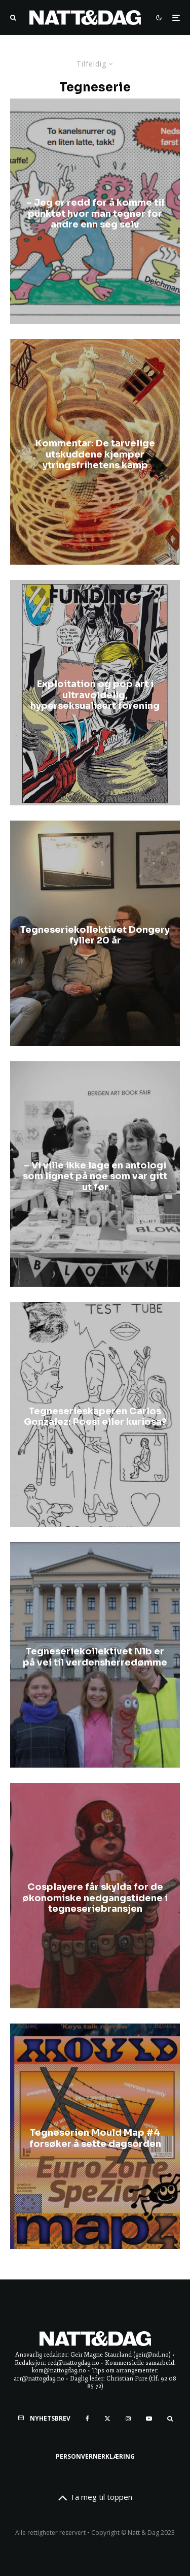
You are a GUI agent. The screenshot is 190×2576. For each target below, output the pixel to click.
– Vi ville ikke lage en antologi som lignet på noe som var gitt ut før (95, 1176)
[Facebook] (87, 2418)
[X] (107, 2418)
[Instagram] (128, 2418)
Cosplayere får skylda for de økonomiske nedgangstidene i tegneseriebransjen (95, 1898)
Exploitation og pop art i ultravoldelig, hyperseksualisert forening (95, 695)
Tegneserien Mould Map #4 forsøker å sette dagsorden (95, 2139)
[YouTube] (149, 2418)
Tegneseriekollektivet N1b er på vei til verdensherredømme (95, 1658)
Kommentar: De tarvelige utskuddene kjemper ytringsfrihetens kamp (95, 454)
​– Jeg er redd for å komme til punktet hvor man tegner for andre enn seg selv (95, 214)
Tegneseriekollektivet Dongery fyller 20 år (95, 936)
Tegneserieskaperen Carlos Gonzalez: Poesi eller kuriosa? (95, 1417)
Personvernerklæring (95, 2456)
